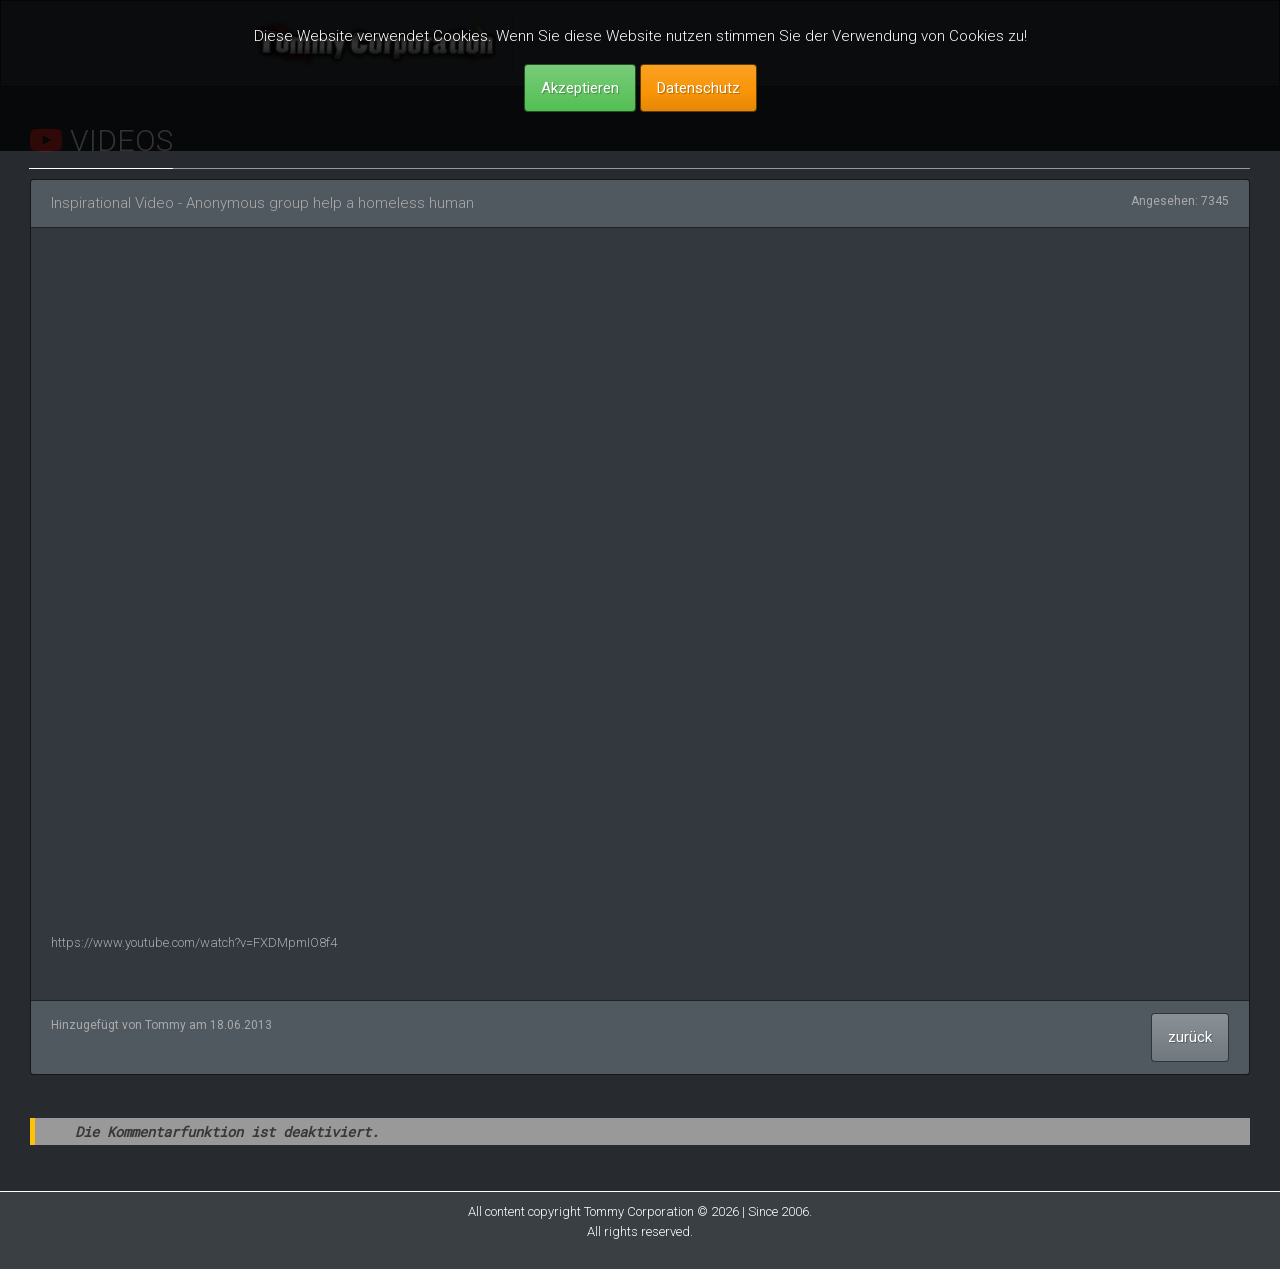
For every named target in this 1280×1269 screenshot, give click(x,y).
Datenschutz (698, 88)
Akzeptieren (580, 88)
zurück (1190, 1037)
